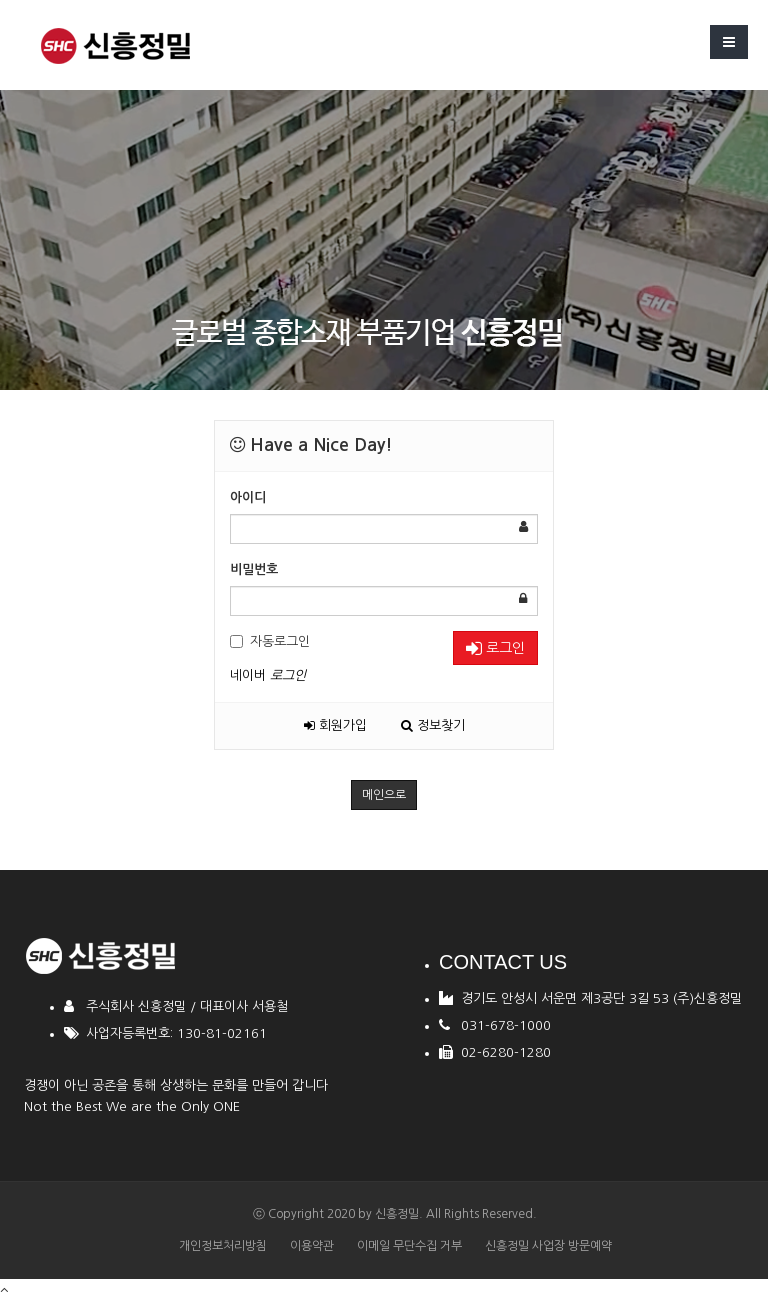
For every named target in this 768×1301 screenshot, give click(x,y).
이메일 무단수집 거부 (409, 1246)
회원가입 (335, 725)
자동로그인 (270, 641)
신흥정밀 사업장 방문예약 (548, 1246)
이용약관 (312, 1246)
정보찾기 (433, 725)
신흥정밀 (397, 1214)
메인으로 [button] (384, 795)
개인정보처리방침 (223, 1246)
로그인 (495, 648)
